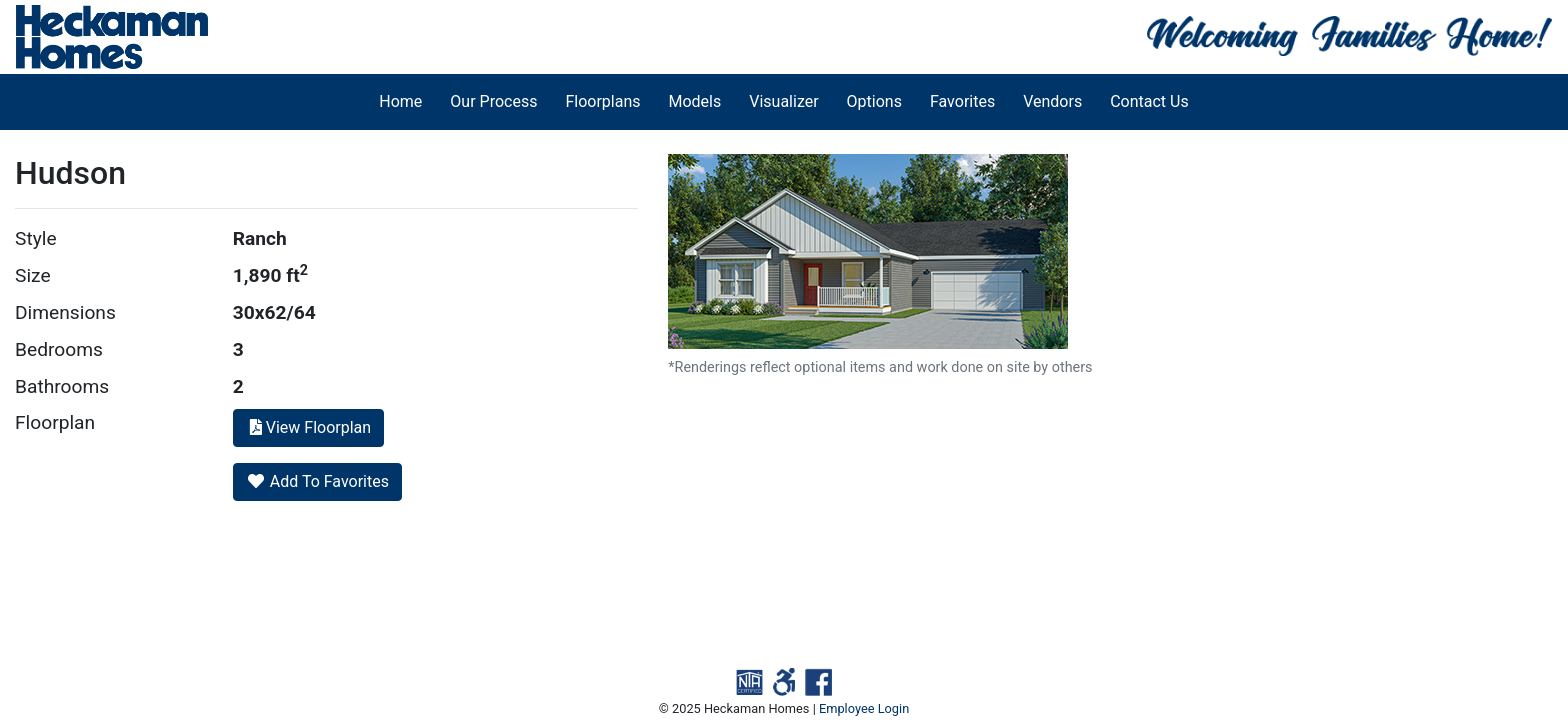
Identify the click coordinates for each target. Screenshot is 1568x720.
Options (874, 101)
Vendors (1052, 101)
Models (695, 101)
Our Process (493, 101)
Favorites (962, 101)
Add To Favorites (317, 481)
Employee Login (864, 708)
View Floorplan (308, 427)
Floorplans (602, 101)
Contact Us (1149, 101)
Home (400, 101)
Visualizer (783, 101)
